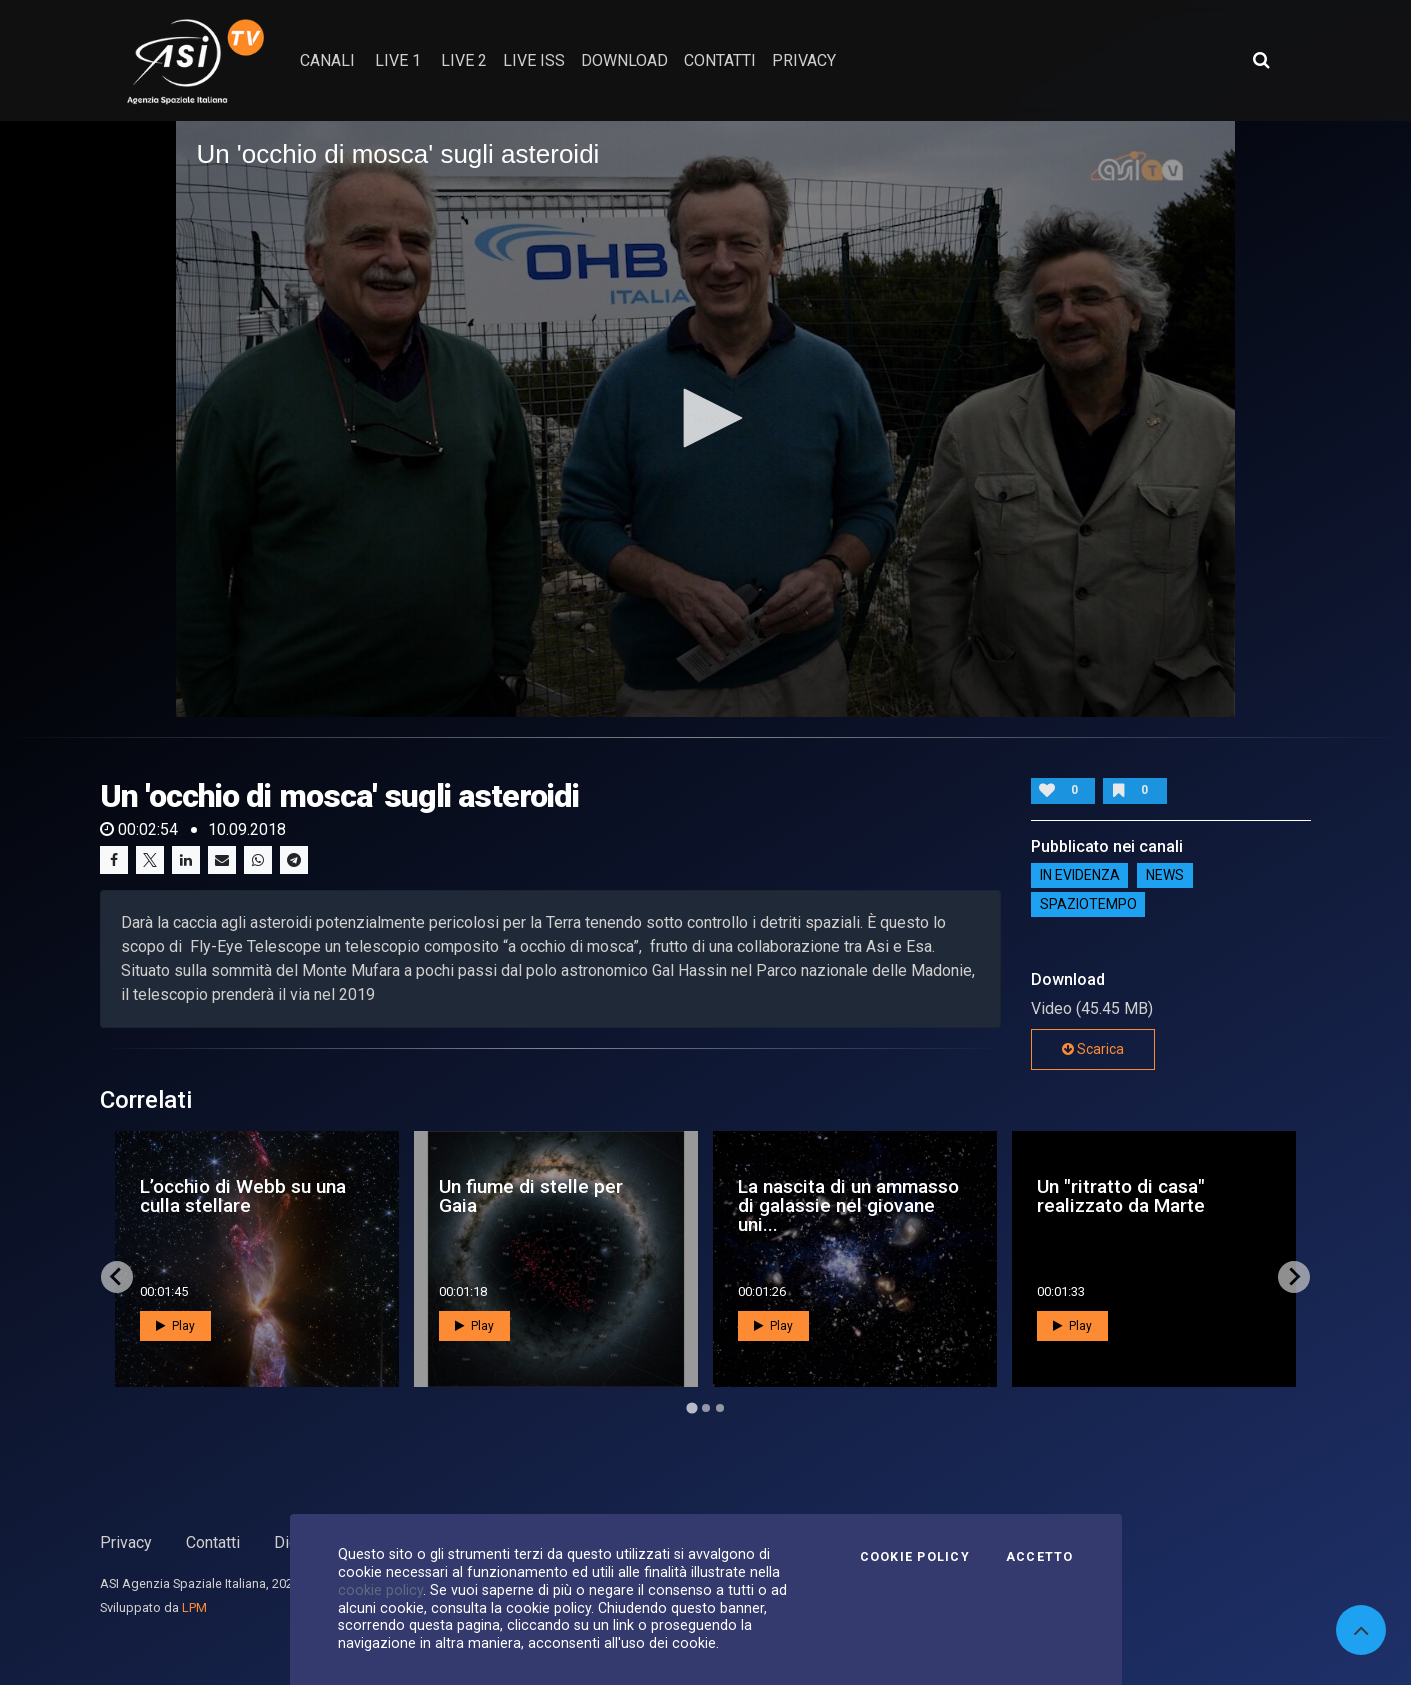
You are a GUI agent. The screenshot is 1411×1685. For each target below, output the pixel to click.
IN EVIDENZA (1080, 876)
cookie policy (380, 1590)
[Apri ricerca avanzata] (1261, 60)
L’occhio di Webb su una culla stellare (243, 1196)
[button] (706, 418)
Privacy (126, 1542)
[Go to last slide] (117, 1277)
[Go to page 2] (706, 1408)
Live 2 (464, 60)
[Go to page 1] (691, 1407)
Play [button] (175, 1326)
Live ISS (534, 60)
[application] (705, 418)
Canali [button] (327, 60)
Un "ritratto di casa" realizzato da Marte (1121, 1196)
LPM (194, 1607)
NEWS (1165, 876)
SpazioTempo (1088, 905)
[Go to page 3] (720, 1408)
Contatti (213, 1542)
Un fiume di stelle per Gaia (531, 1196)
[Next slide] (1294, 1277)
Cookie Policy (915, 1557)
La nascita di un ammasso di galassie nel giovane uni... (848, 1205)
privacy (804, 60)
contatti (720, 60)
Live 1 (398, 60)
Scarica (1093, 1049)
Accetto (1040, 1557)
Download (624, 60)
